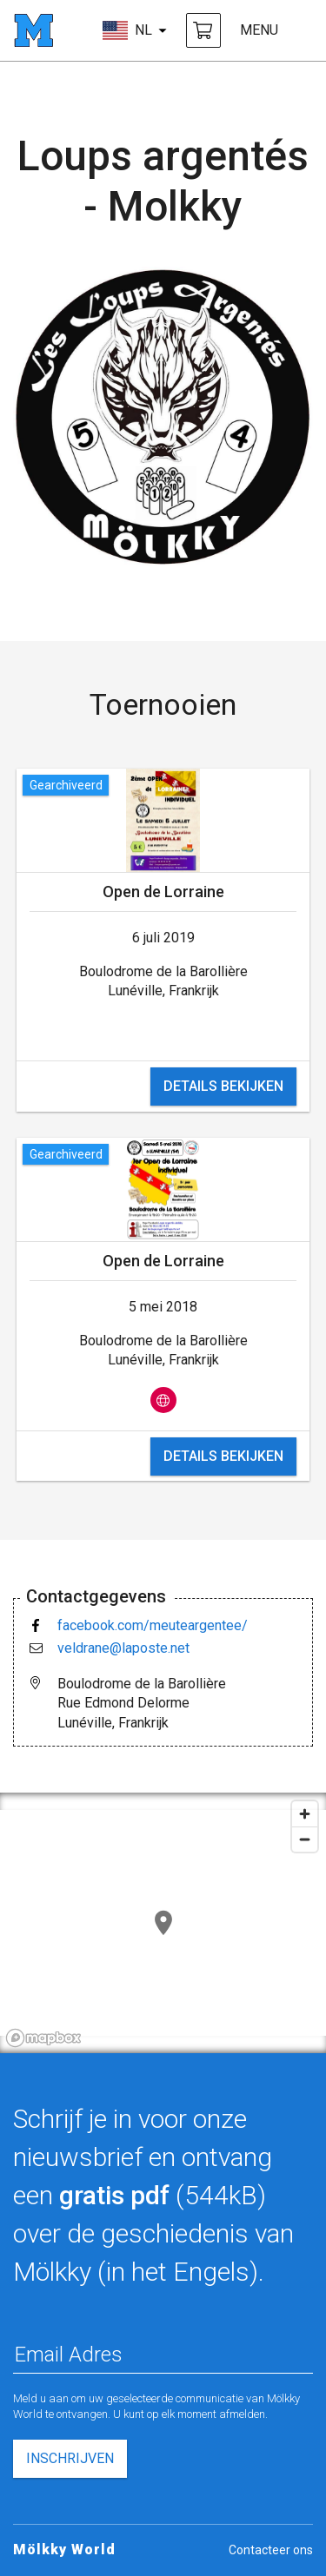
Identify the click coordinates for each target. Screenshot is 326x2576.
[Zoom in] (304, 1813)
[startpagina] (33, 30)
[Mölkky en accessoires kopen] (203, 30)
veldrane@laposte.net (123, 1648)
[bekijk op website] (163, 1400)
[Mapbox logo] (43, 2038)
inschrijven (70, 2458)
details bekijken (223, 1086)
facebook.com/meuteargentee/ (152, 1625)
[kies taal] (134, 30)
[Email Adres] (163, 2355)
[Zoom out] (304, 1839)
